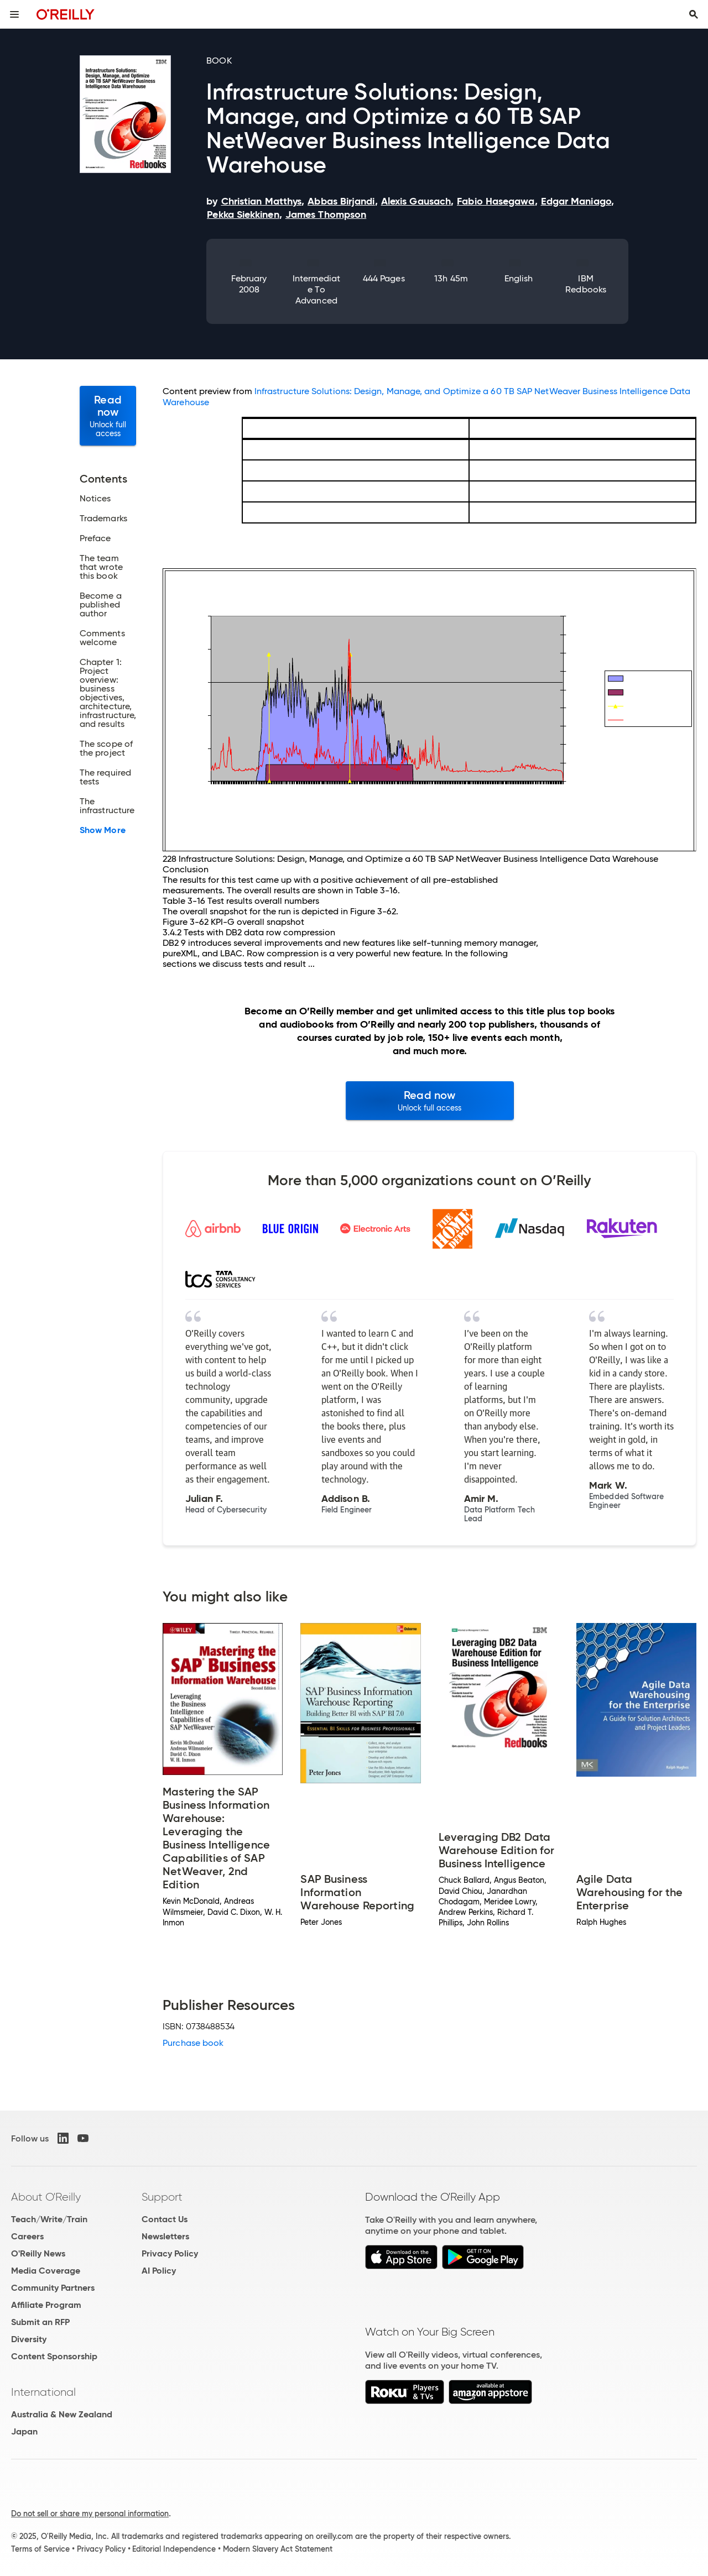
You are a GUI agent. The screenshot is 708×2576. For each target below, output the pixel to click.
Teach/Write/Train (49, 2219)
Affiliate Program (46, 2305)
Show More (103, 830)
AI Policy (159, 2270)
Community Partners (53, 2288)
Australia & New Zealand (61, 2414)
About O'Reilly (46, 2196)
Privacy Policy (170, 2253)
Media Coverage (45, 2270)
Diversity (28, 2339)
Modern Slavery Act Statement (277, 2549)
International (43, 2392)
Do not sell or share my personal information (90, 2514)
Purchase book (193, 2043)
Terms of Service (40, 2549)
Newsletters (165, 2236)
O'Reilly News (38, 2253)
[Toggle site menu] (14, 14)
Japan (24, 2431)
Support (162, 2196)
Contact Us (165, 2219)
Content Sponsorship (54, 2356)
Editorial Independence (174, 2549)
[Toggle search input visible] (693, 14)
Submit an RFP (40, 2322)
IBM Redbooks (585, 284)
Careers (27, 2236)
